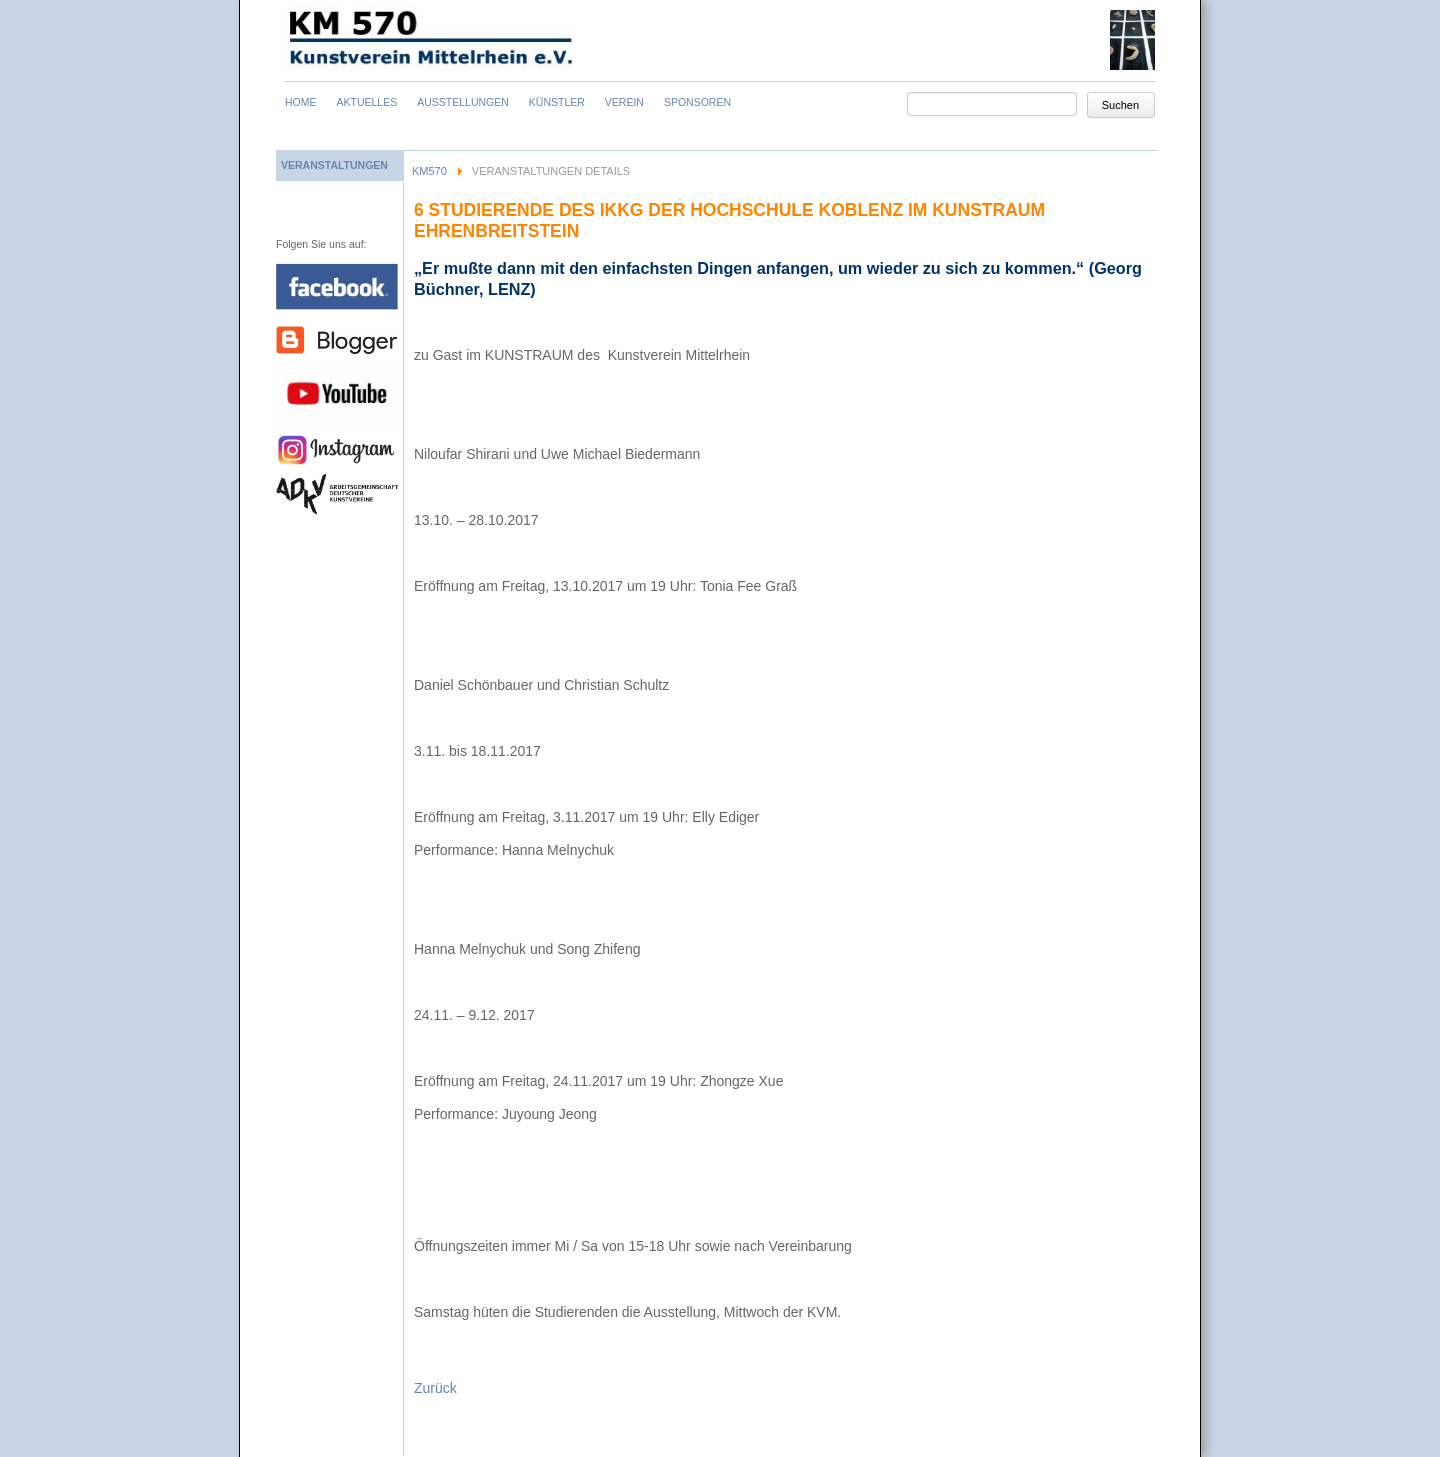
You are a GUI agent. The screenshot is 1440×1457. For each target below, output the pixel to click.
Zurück (435, 1388)
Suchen (1120, 105)
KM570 (429, 171)
